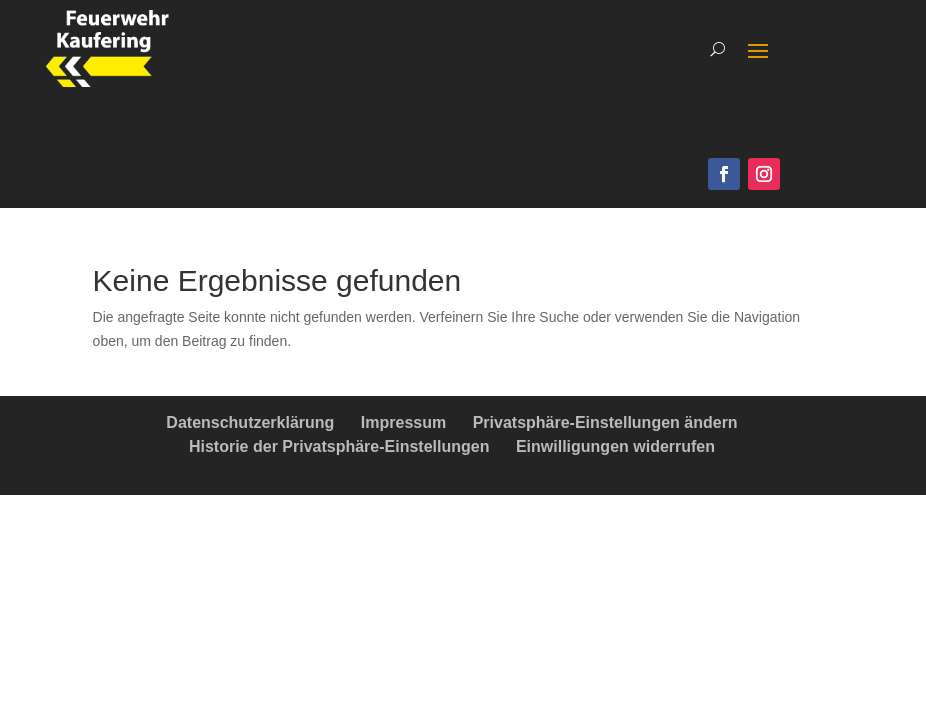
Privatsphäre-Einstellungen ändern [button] (605, 422)
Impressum (403, 422)
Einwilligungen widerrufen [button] (615, 446)
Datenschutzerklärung (250, 422)
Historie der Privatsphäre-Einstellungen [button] (339, 446)
